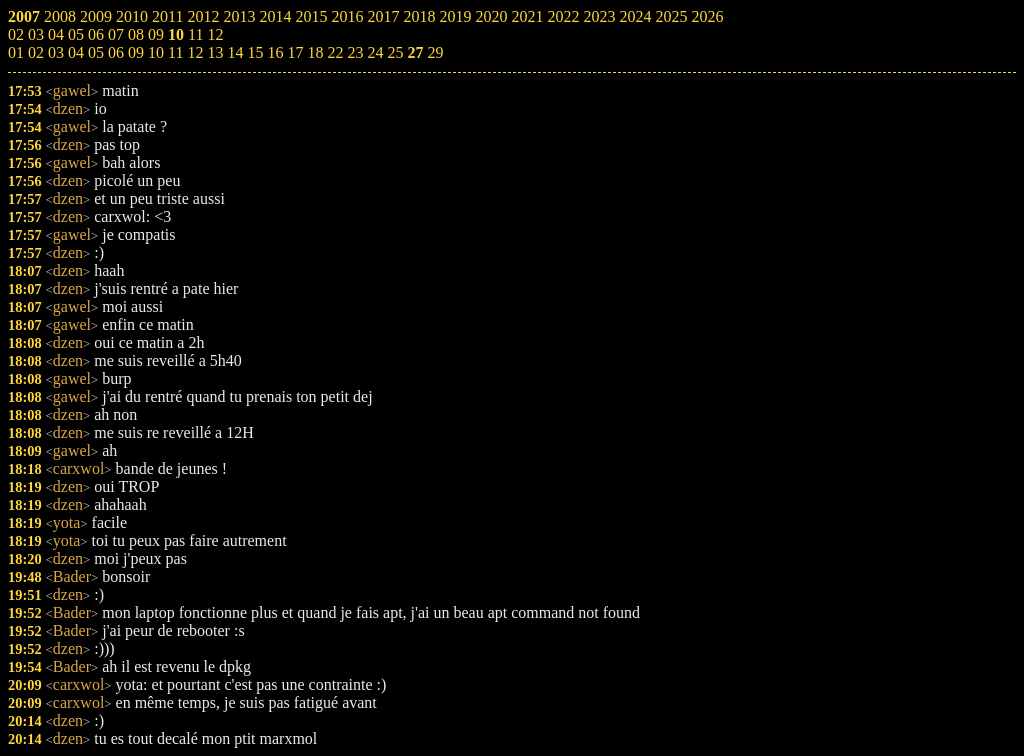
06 (116, 52)
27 (415, 52)
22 (335, 52)
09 (136, 52)
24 (375, 52)
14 (235, 52)
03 (56, 52)
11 (175, 52)
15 (255, 52)
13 (215, 52)
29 (435, 52)
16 (275, 52)
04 (76, 52)
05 (96, 52)
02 (36, 52)
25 (395, 52)
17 (295, 52)
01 (16, 52)
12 (195, 52)
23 (355, 52)
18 (315, 52)
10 (156, 52)
